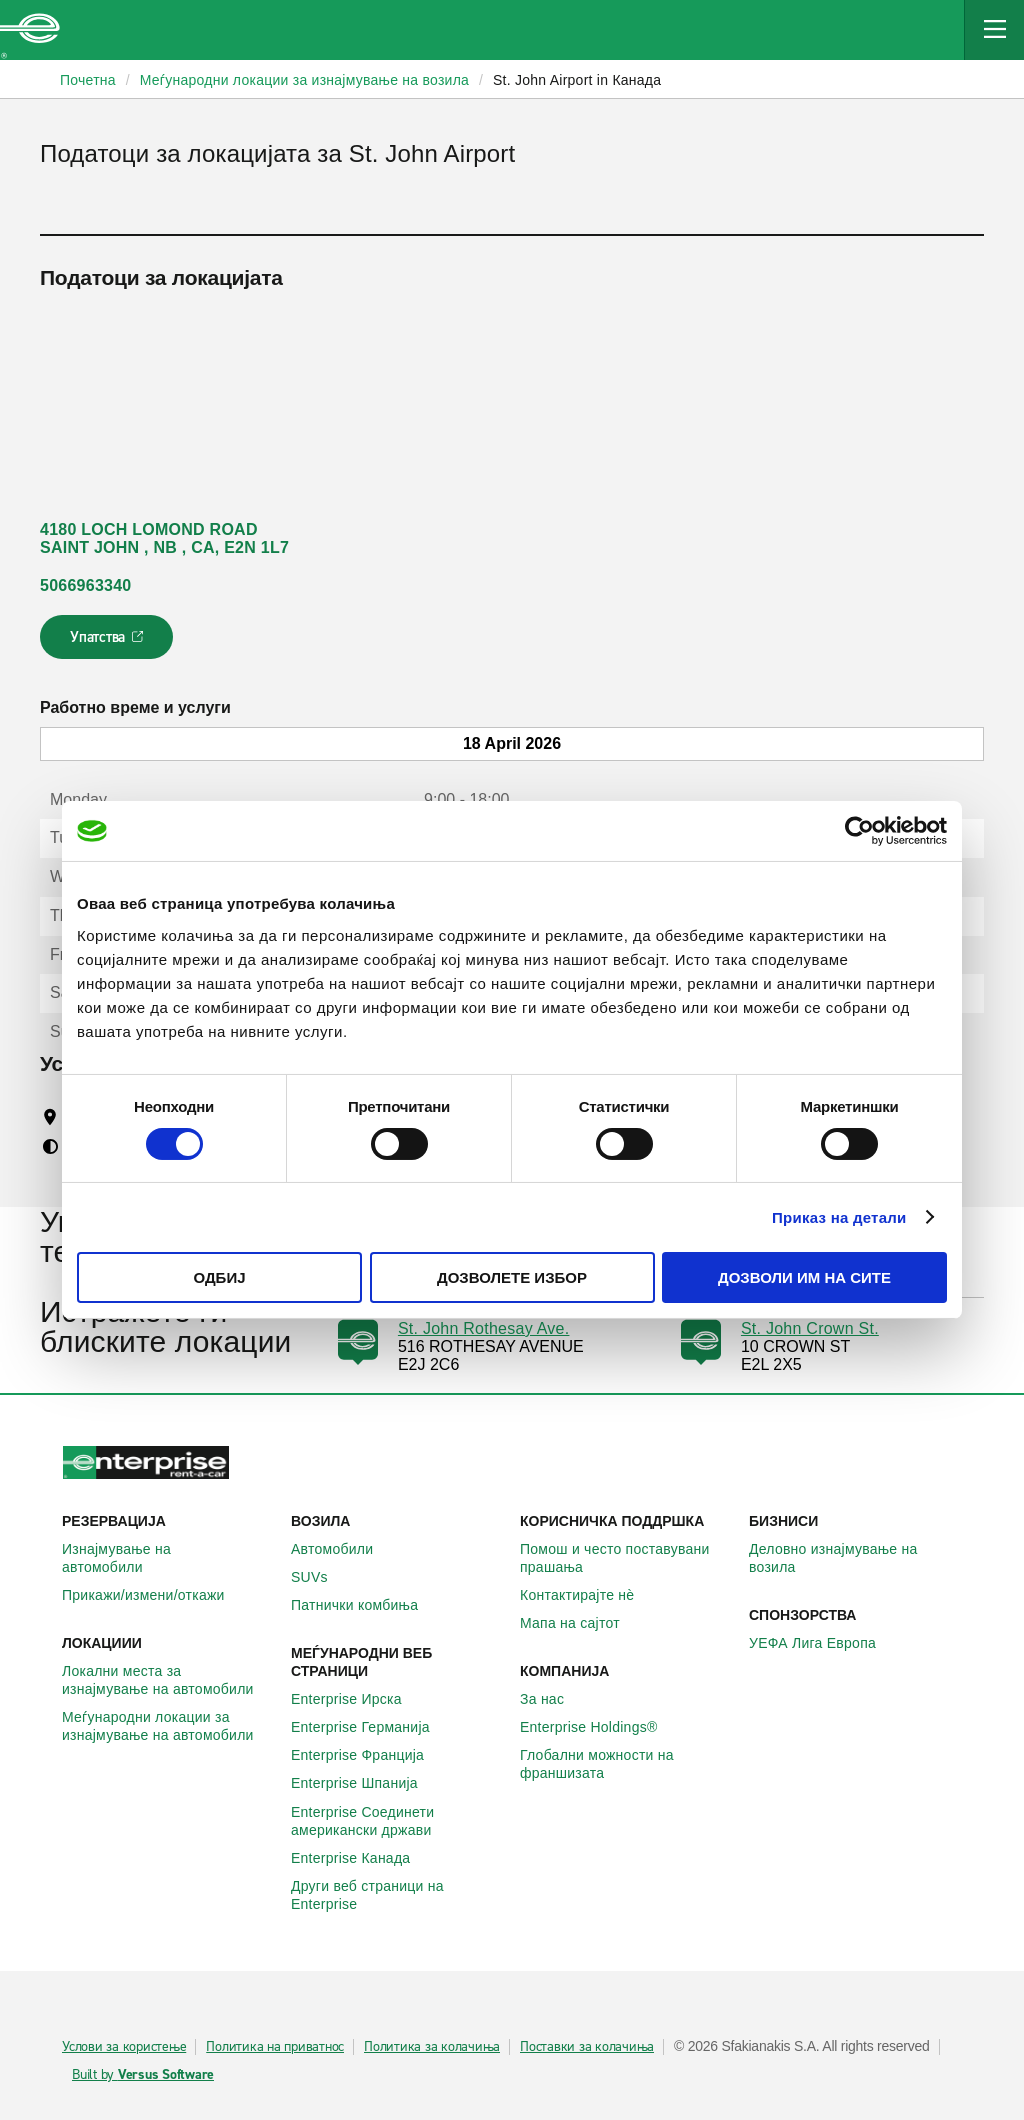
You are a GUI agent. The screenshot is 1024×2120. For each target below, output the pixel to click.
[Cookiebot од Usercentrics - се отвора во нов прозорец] (859, 831)
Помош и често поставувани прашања (626, 1558)
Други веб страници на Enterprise (397, 1895)
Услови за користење (124, 2047)
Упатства (108, 643)
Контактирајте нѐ (588, 1595)
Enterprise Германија (371, 1727)
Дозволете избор (512, 1277)
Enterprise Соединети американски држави (397, 1821)
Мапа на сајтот (581, 1623)
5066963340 (85, 585)
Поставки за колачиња (587, 2047)
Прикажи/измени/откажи (154, 1595)
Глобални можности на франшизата (626, 1764)
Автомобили (343, 1549)
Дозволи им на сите (804, 1277)
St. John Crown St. (810, 1328)
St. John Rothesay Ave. (484, 1328)
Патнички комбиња (365, 1605)
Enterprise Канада (361, 1858)
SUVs (320, 1577)
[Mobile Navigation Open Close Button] (994, 30)
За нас (553, 1699)
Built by (143, 2075)
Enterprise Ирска (357, 1699)
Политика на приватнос (275, 2047)
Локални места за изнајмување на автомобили (168, 1680)
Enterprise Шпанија (365, 1783)
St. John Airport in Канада (577, 80)
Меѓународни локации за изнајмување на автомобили (168, 1726)
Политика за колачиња (432, 2047)
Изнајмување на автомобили (168, 1558)
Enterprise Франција (368, 1755)
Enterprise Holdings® (600, 1727)
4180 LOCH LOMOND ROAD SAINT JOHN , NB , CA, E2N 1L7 (164, 538)
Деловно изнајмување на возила (855, 1558)
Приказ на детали (839, 1217)
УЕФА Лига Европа (823, 1643)
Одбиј (219, 1277)
